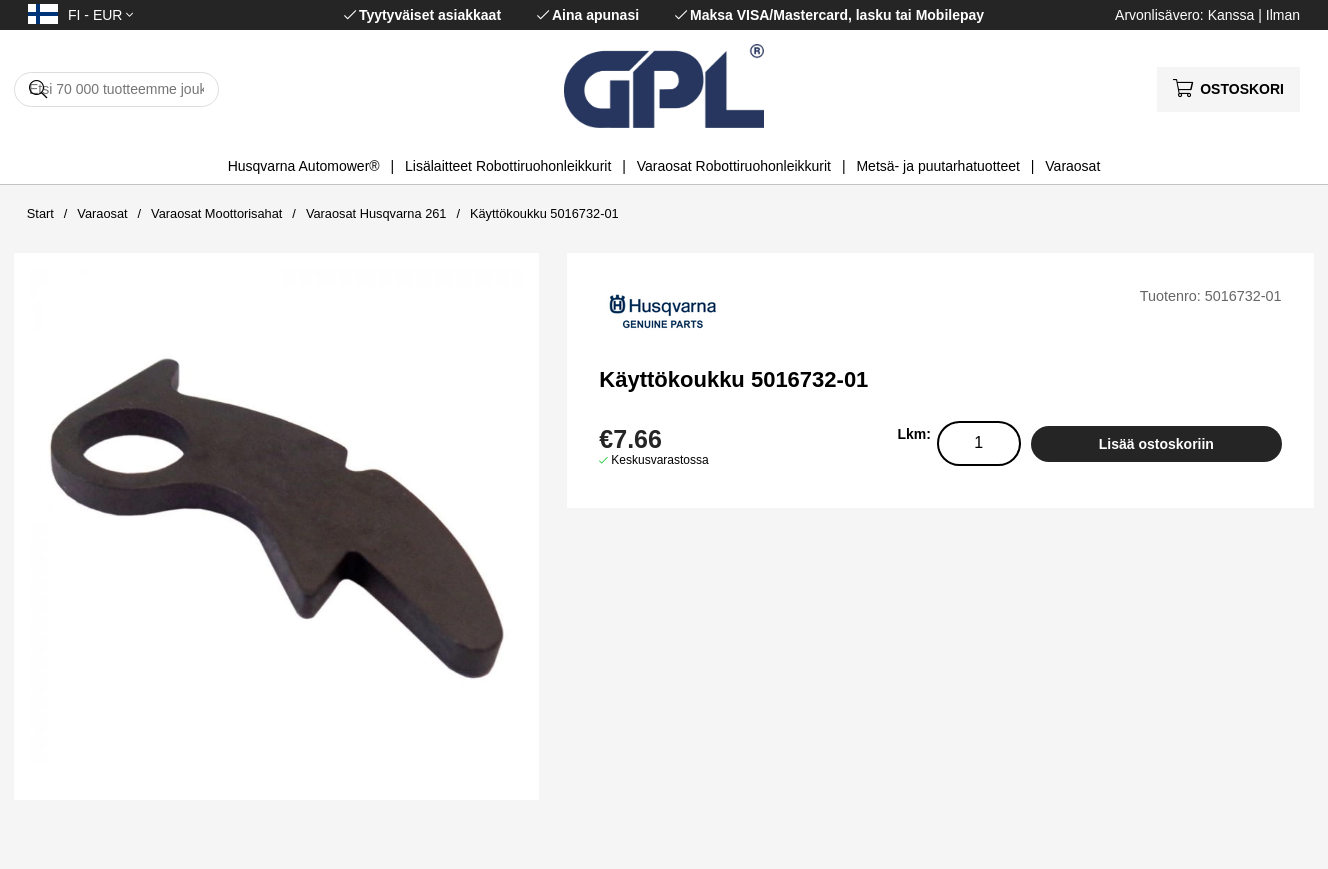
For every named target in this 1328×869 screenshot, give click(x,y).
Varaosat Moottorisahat (216, 213)
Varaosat (1072, 166)
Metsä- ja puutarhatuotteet (937, 166)
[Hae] (116, 89)
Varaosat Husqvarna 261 (376, 213)
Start (40, 213)
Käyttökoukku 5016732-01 (544, 213)
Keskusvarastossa (659, 460)
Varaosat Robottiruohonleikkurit (734, 166)
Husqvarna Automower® (304, 166)
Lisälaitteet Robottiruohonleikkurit (508, 166)
